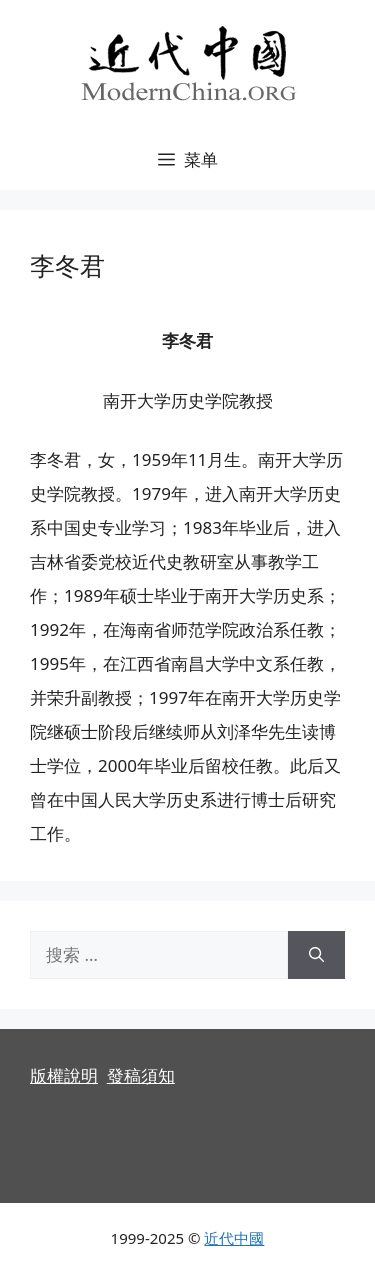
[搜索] (316, 955)
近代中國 (234, 1238)
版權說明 (64, 1075)
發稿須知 (141, 1075)
